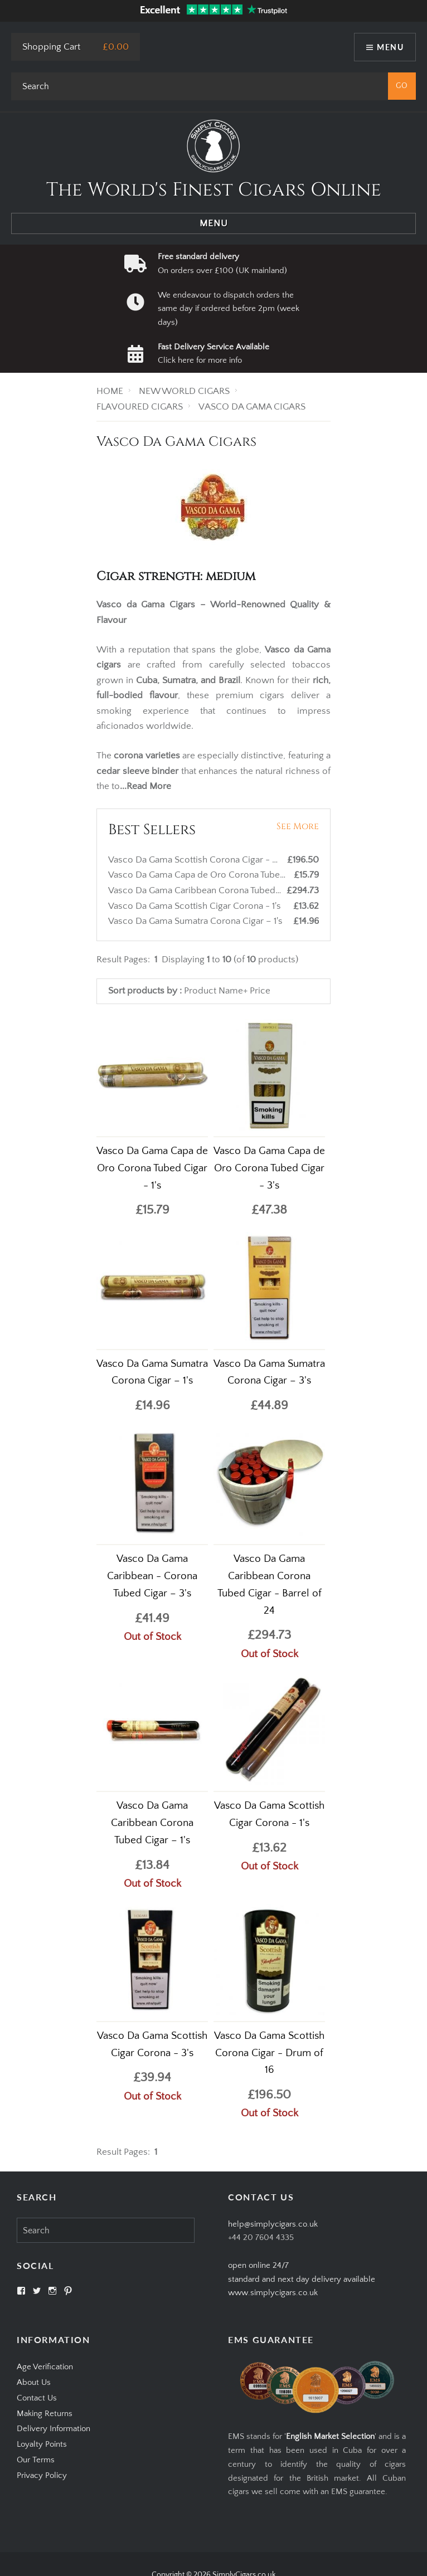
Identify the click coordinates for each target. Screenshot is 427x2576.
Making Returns (44, 2413)
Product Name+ (216, 991)
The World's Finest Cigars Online (213, 190)
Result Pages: (123, 2152)
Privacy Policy (42, 2475)
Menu (390, 47)
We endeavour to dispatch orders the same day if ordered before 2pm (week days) (228, 308)
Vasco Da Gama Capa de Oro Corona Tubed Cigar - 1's (218, 875)
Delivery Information (53, 2428)
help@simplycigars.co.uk (273, 2224)
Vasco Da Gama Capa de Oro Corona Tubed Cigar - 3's (269, 1168)
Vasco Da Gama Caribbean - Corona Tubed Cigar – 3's (152, 1576)
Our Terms (36, 2460)
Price (260, 991)
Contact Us (37, 2398)
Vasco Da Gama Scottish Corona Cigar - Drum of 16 (213, 860)
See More (297, 826)
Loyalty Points (42, 2444)
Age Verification (45, 2367)
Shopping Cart (51, 47)
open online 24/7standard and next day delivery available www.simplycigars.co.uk (301, 2279)
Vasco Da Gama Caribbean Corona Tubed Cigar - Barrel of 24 (232, 890)
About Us (34, 2382)
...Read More (145, 786)
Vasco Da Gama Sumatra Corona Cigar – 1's (196, 921)
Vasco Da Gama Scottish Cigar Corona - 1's (195, 906)
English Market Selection (330, 2436)
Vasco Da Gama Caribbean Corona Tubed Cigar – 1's (152, 1823)
